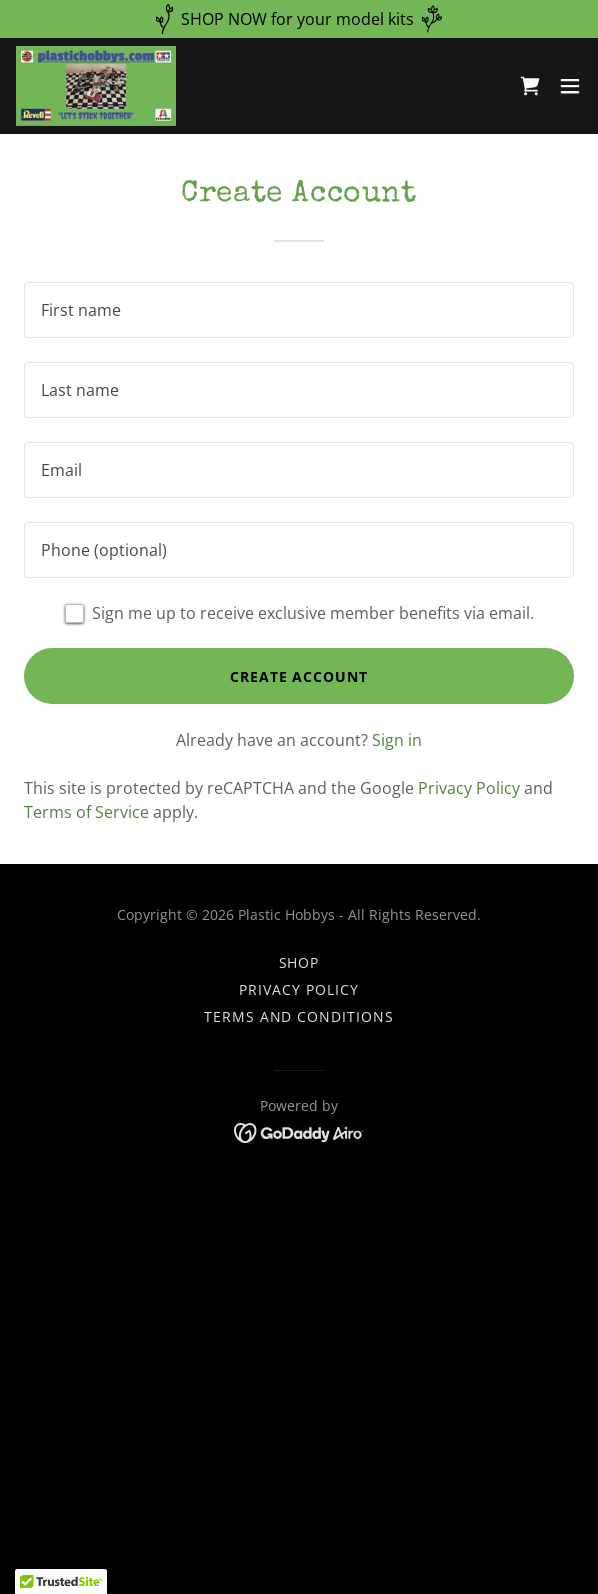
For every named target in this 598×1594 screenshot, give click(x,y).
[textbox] (299, 310)
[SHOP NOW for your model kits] (299, 19)
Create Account (299, 676)
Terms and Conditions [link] (299, 1016)
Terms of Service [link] (86, 812)
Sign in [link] (397, 740)
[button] (570, 86)
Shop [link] (299, 962)
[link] (96, 86)
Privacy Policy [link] (469, 788)
